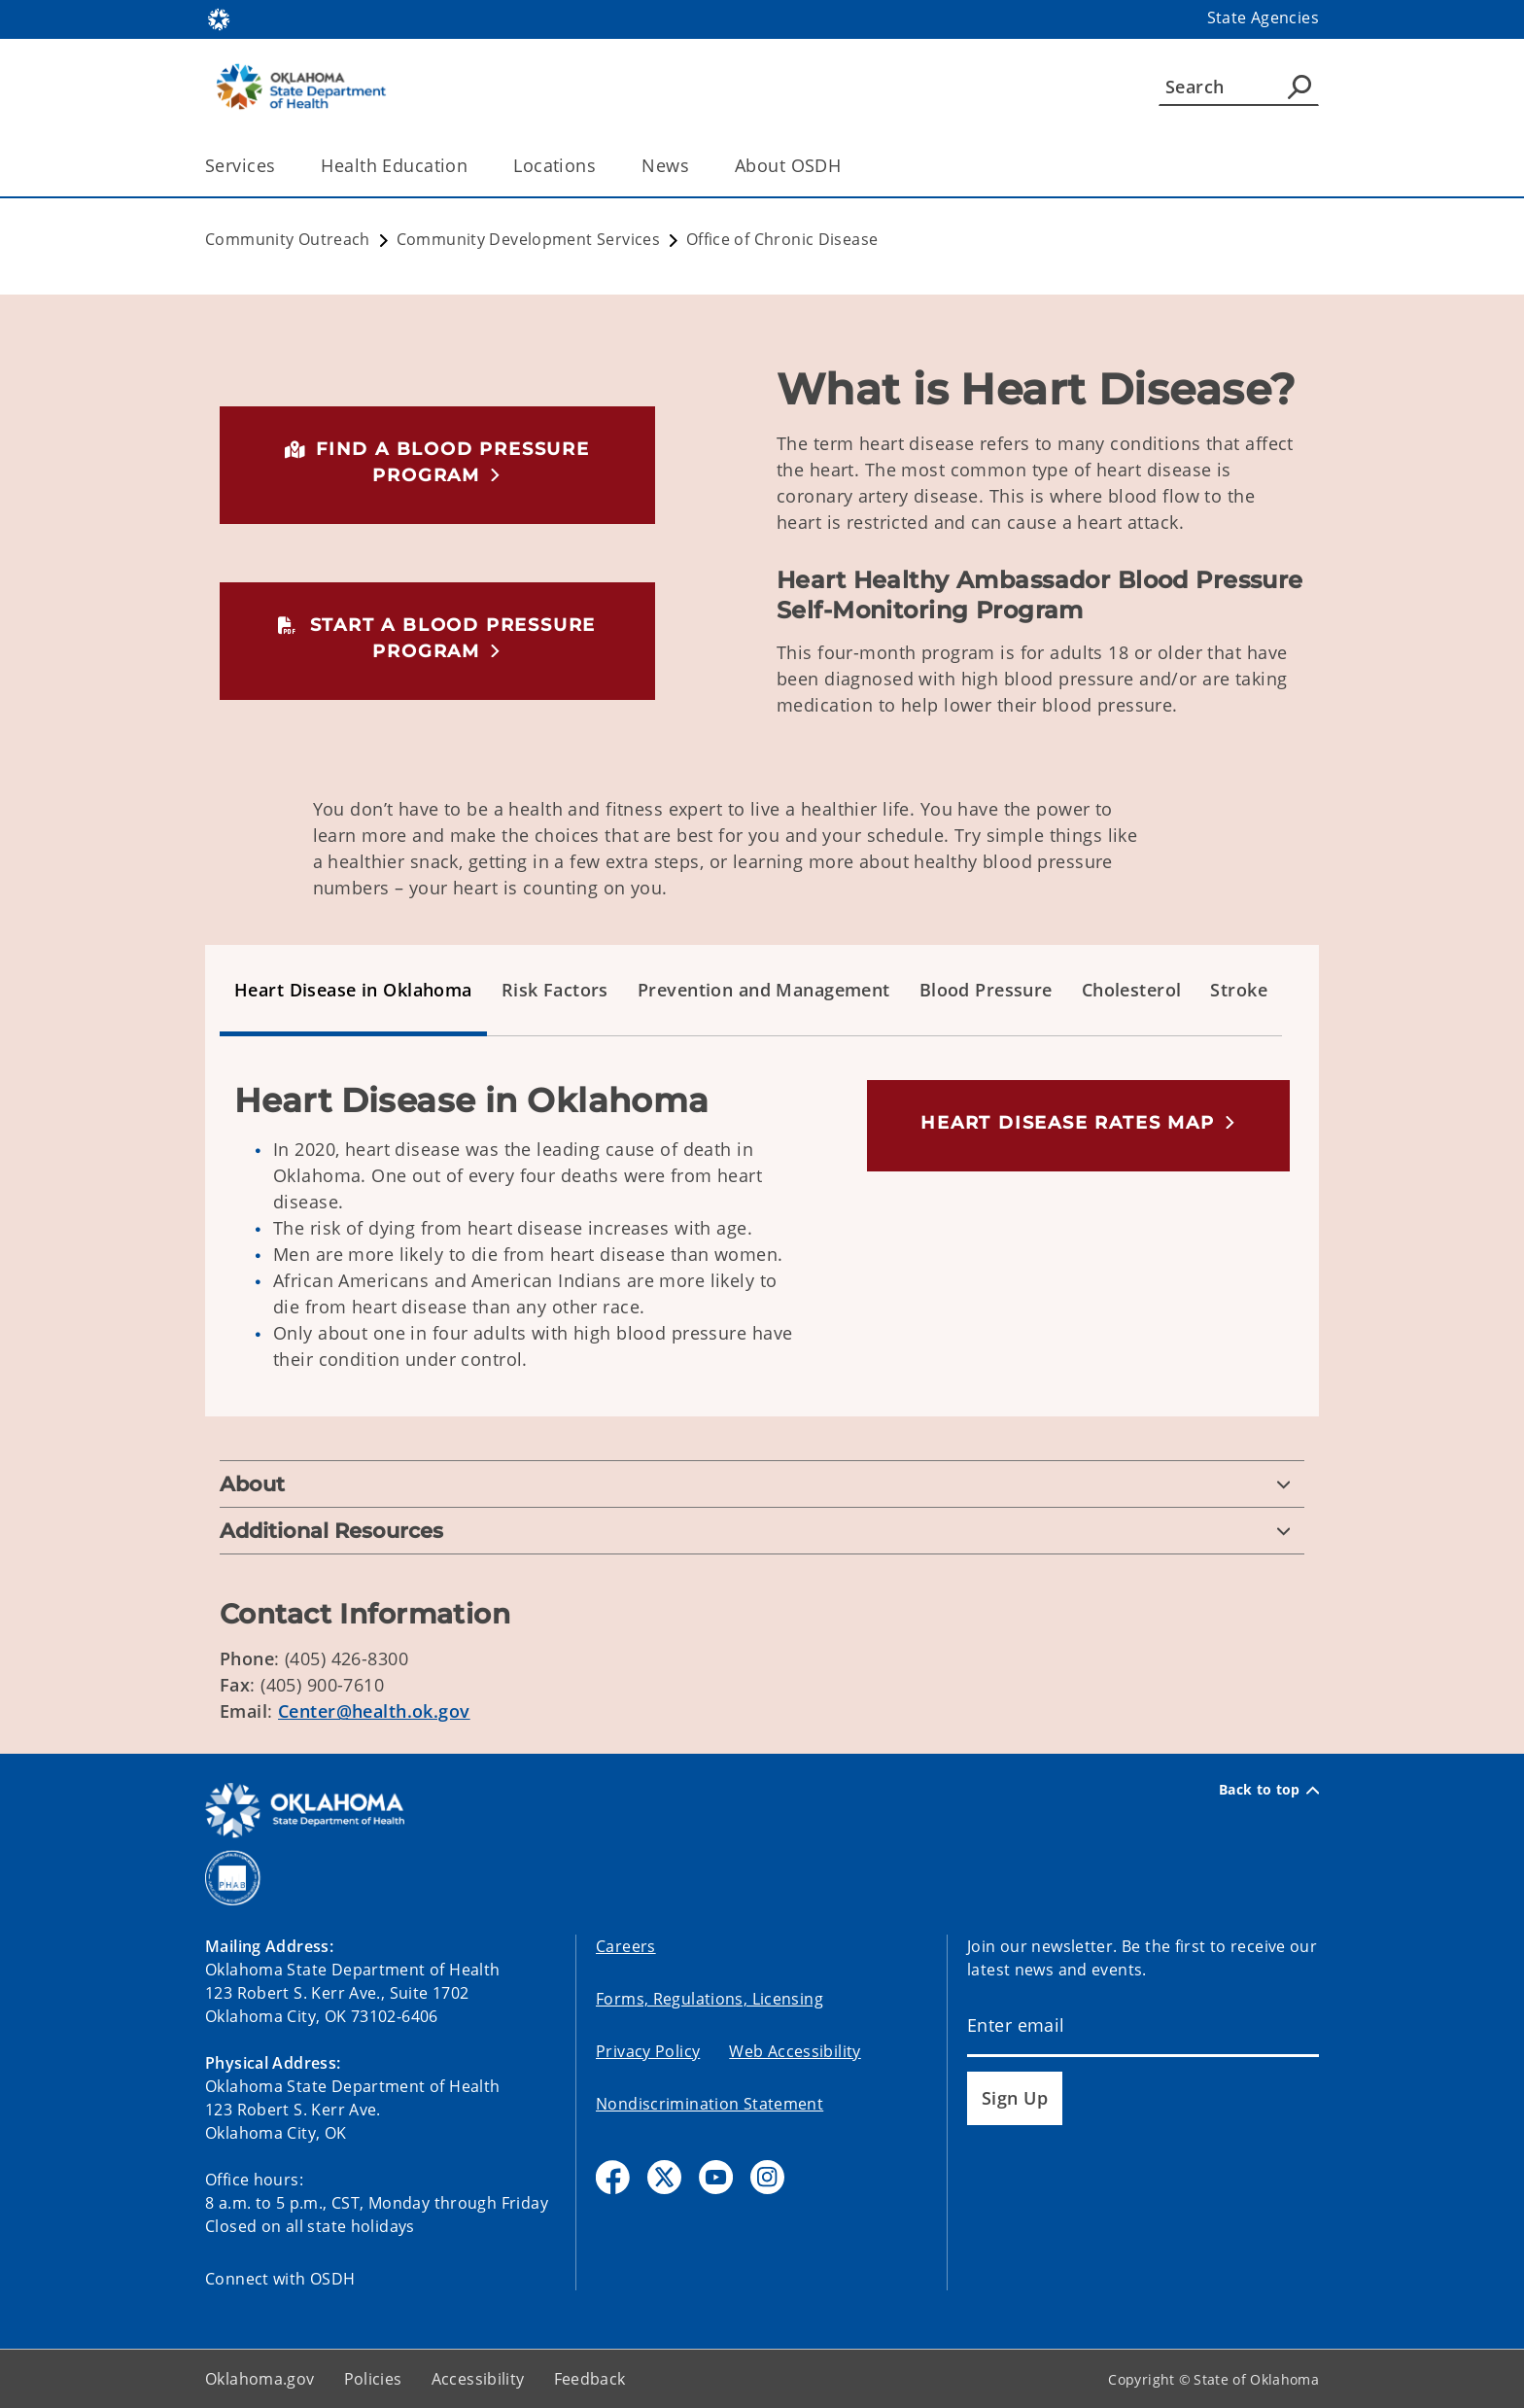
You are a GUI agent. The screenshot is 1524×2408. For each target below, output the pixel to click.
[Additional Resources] (762, 1530)
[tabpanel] (762, 1240)
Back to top (1269, 1790)
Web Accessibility (794, 2051)
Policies (373, 2379)
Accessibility (478, 2379)
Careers (626, 1946)
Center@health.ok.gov (374, 1711)
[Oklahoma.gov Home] (218, 18)
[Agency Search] (1299, 86)
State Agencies (1263, 17)
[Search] (1239, 86)
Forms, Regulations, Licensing (709, 1998)
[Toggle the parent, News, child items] (695, 165)
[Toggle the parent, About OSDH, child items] (847, 165)
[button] (437, 462)
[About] (762, 1484)
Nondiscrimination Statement (709, 2103)
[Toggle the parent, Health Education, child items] (474, 165)
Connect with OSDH (280, 2278)
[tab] (353, 990)
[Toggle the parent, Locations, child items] (602, 165)
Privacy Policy (648, 2051)
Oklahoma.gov (260, 2379)
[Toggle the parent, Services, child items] (281, 165)
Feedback (590, 2379)
